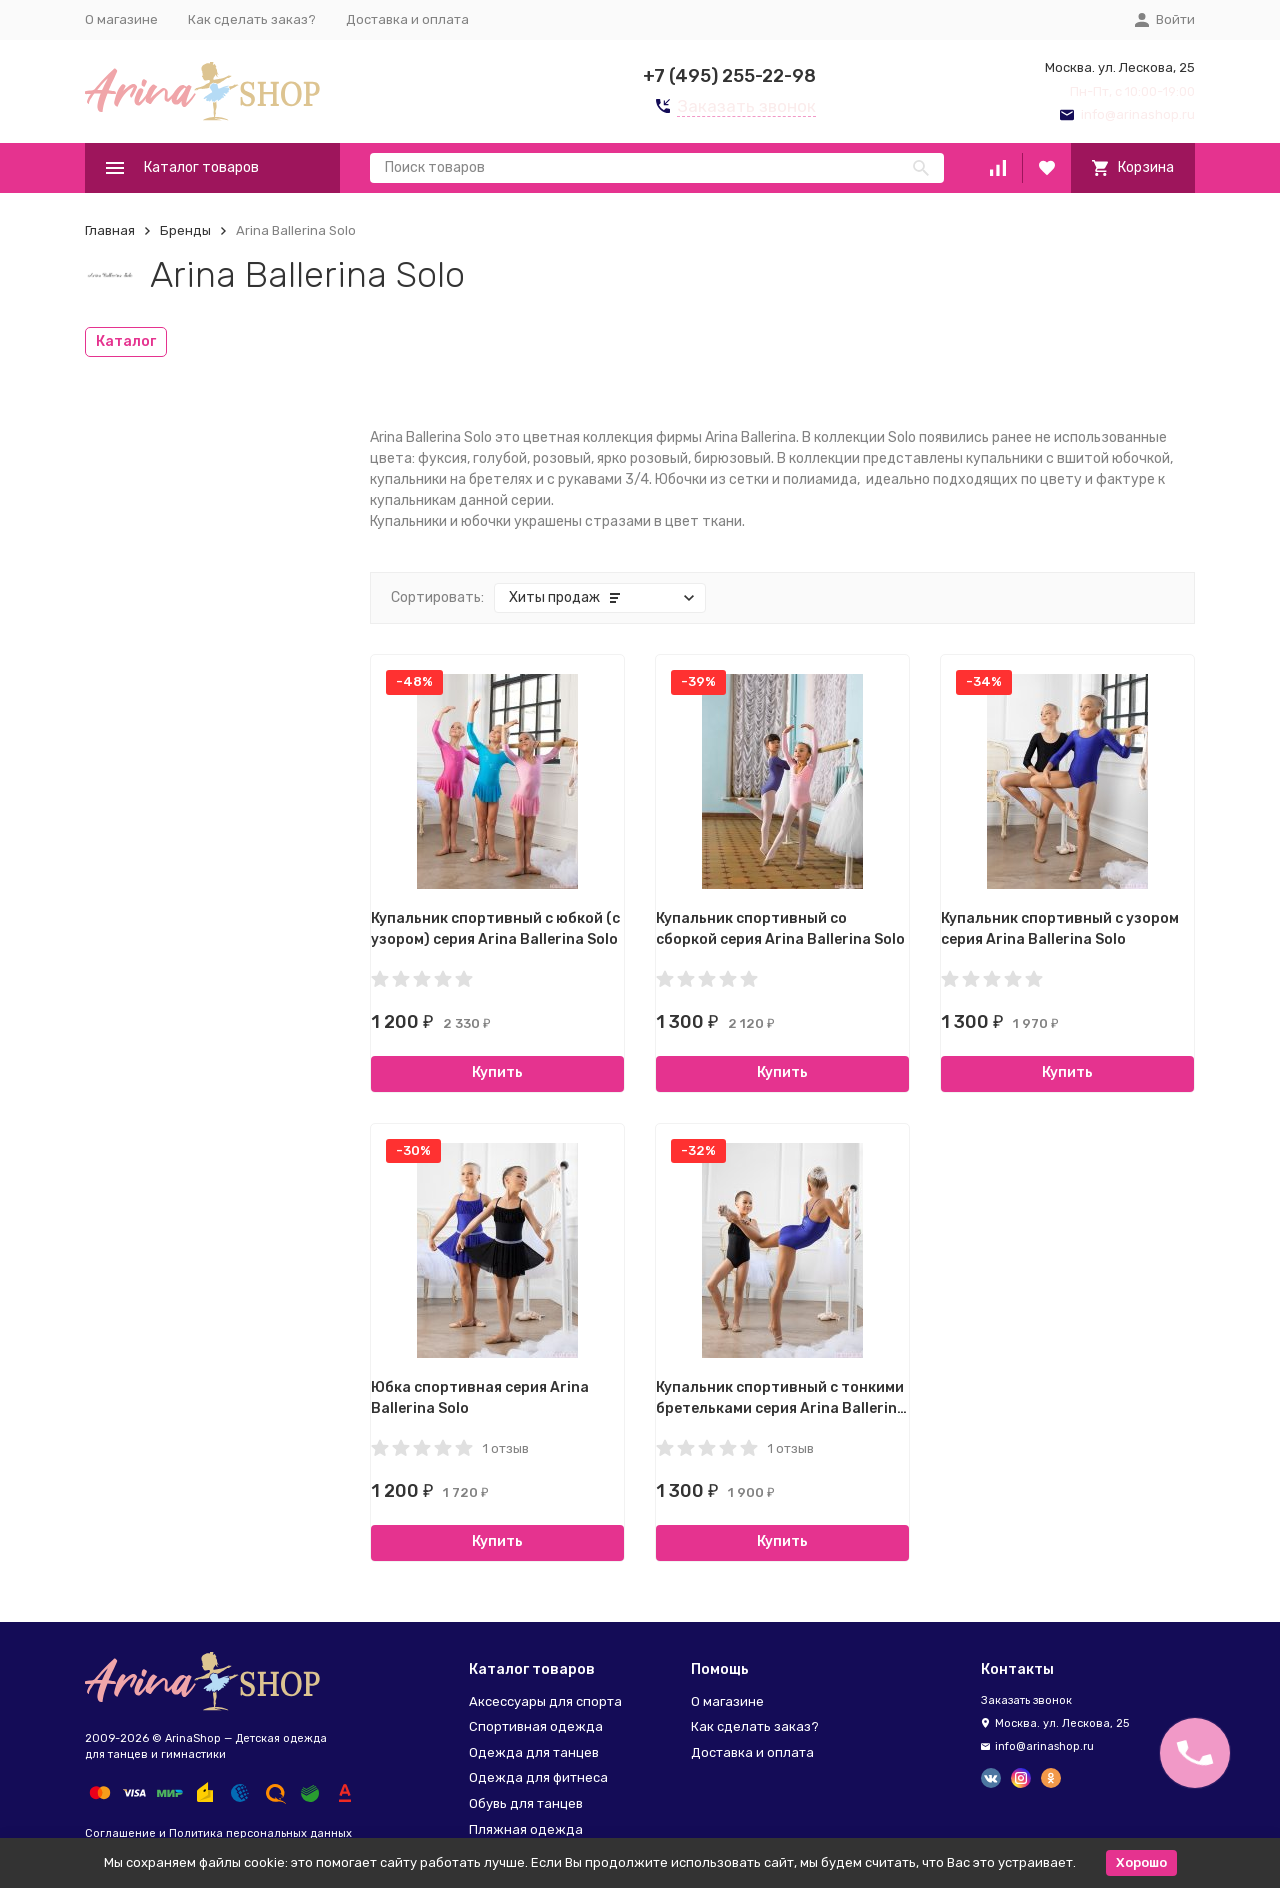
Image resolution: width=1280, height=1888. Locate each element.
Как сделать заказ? (252, 19)
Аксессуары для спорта (545, 1701)
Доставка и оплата (407, 19)
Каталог (126, 341)
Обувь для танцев (526, 1803)
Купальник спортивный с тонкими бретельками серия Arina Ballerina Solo (781, 1408)
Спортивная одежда (536, 1726)
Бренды (185, 230)
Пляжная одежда (526, 1829)
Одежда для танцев (534, 1752)
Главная (110, 230)
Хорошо (1141, 1862)
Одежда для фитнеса (538, 1777)
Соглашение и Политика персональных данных (218, 1833)
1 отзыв (506, 1448)
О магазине (121, 19)
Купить (497, 1072)
